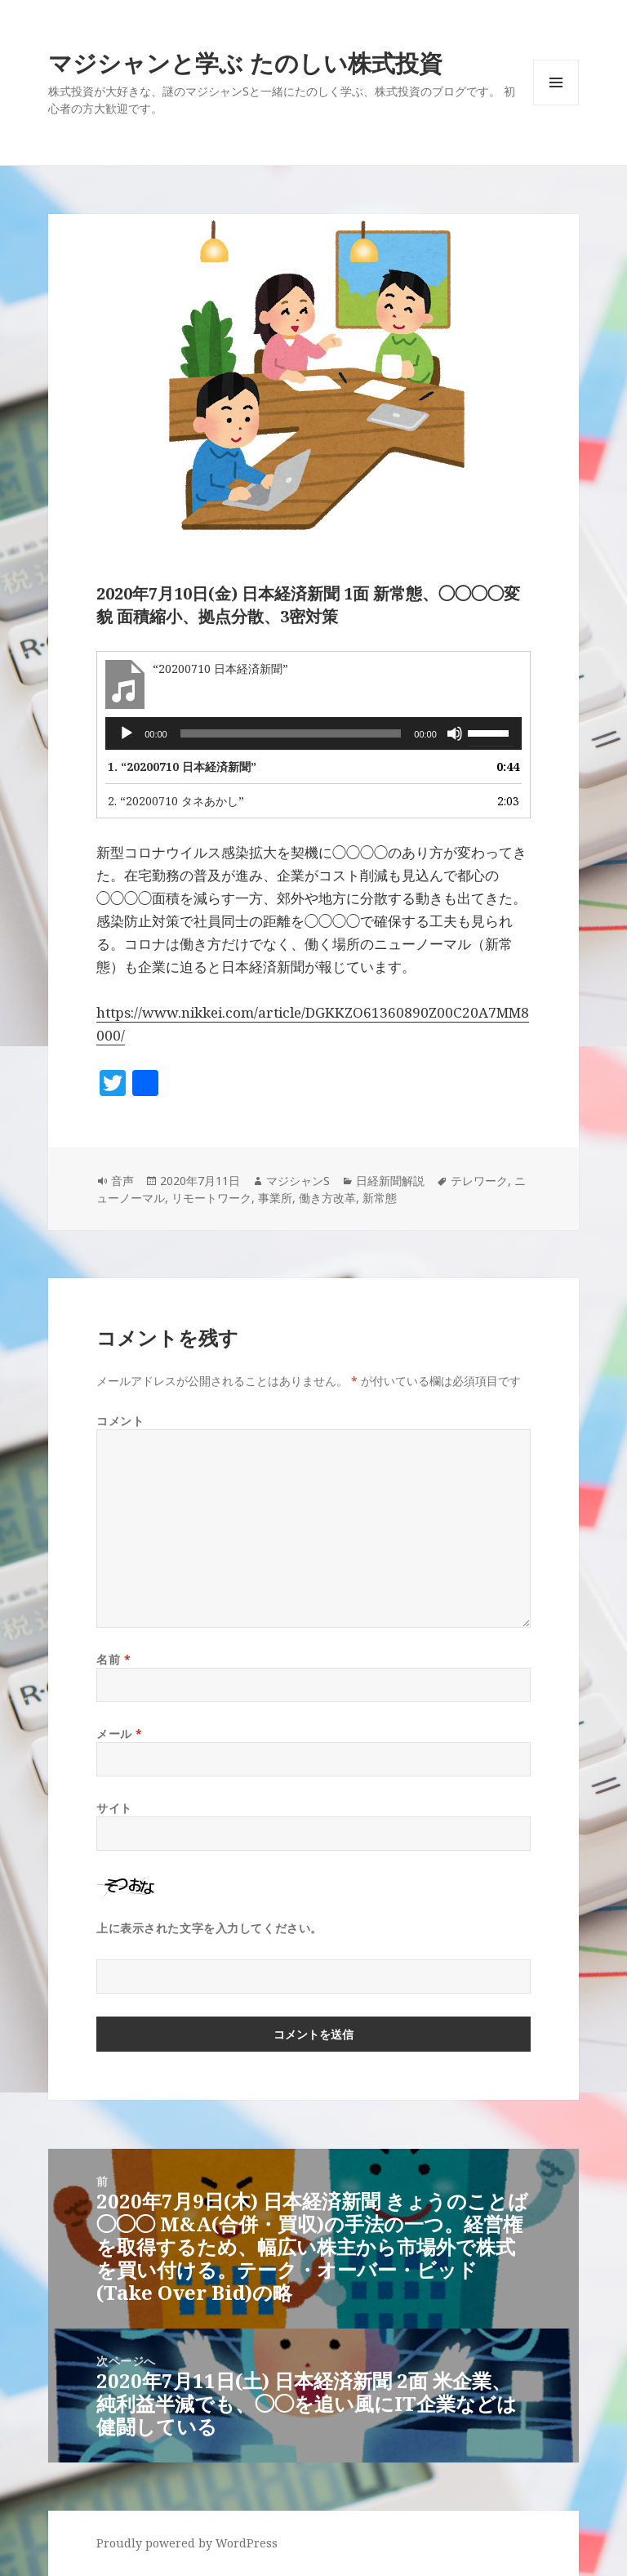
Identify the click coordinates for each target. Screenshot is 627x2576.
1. (182, 766)
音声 (122, 1180)
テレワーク (479, 1180)
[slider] (291, 733)
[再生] (126, 733)
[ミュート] (455, 733)
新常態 (379, 1198)
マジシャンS (298, 1180)
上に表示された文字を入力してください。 (209, 1928)
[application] (313, 733)
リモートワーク (211, 1198)
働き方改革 (327, 1198)
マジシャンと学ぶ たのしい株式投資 (245, 62)
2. (176, 801)
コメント (120, 1420)
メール (119, 1733)
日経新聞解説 (390, 1180)
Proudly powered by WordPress (187, 2543)
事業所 (275, 1198)
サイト (114, 1808)
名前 (113, 1659)
